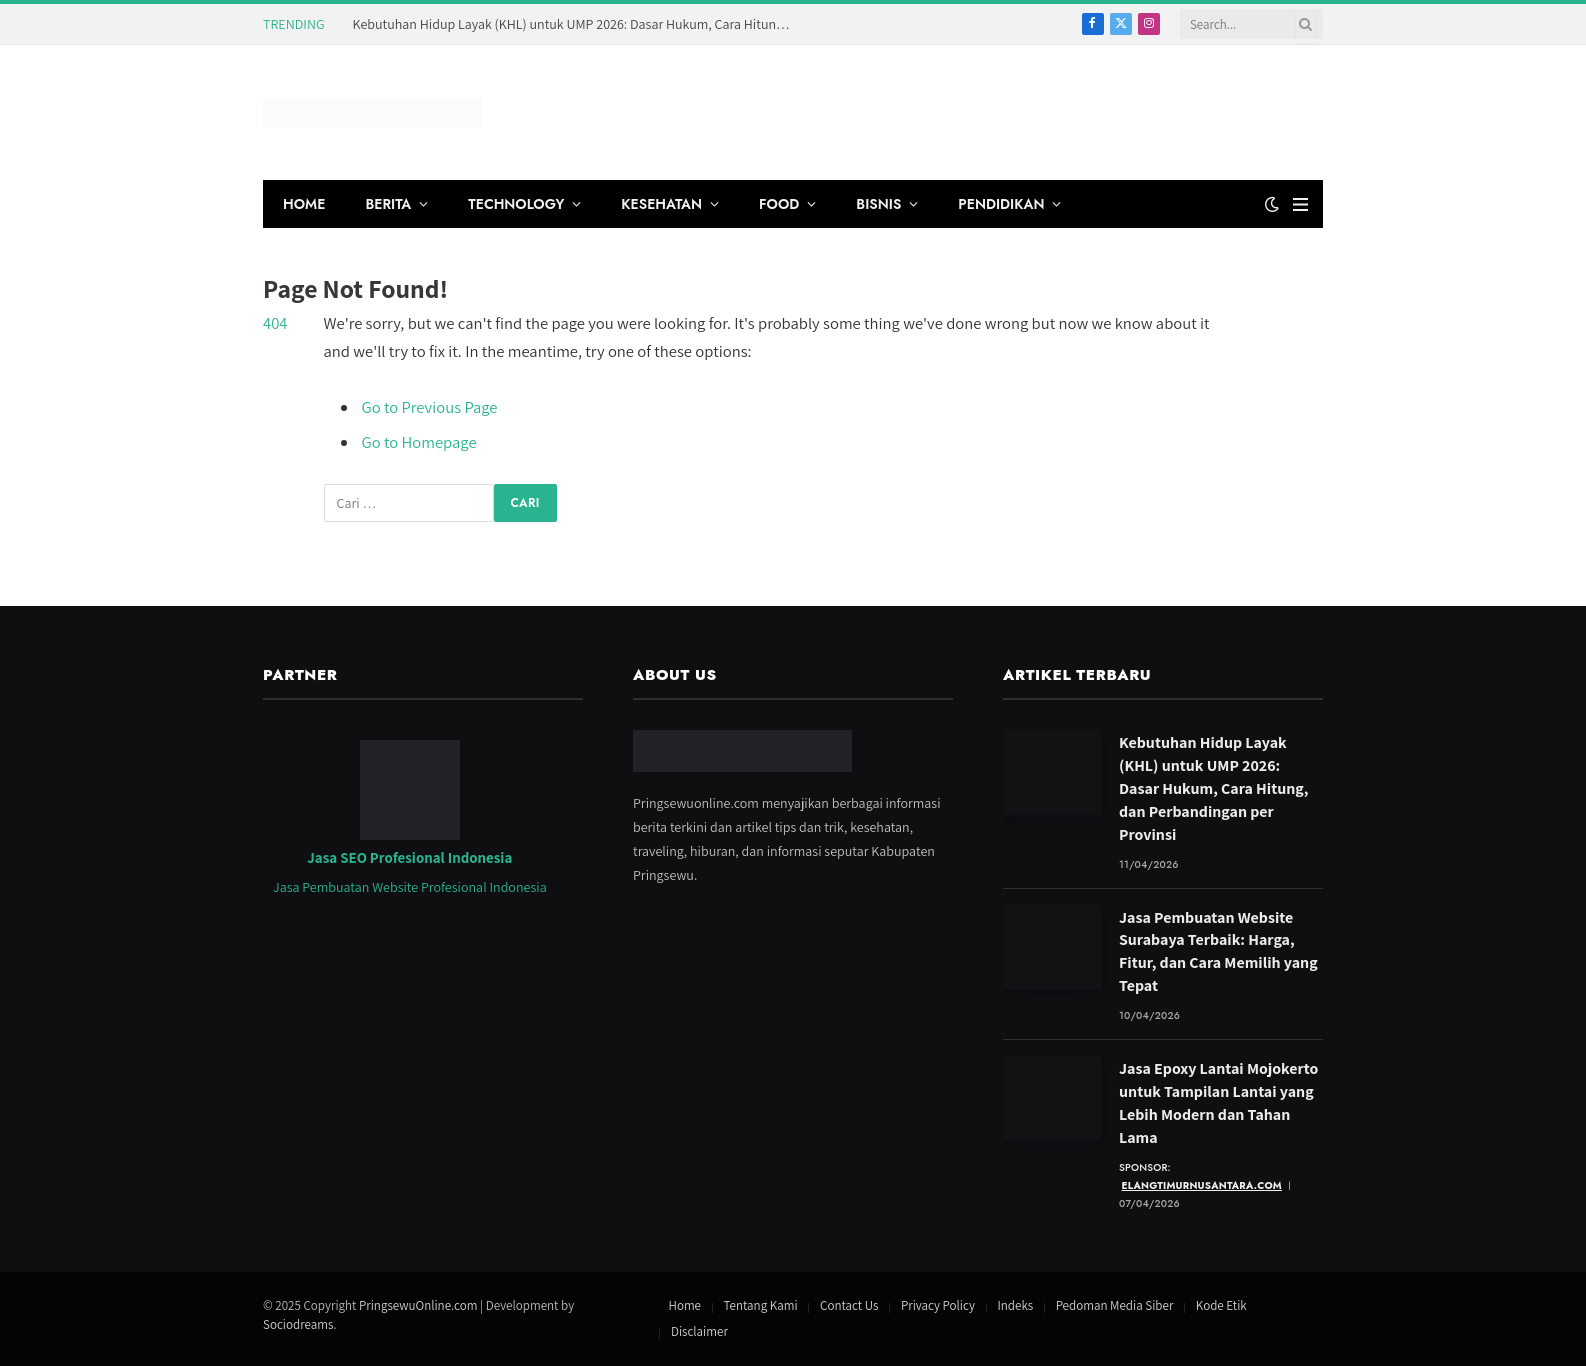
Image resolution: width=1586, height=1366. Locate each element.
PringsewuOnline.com (418, 1305)
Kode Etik (1221, 1305)
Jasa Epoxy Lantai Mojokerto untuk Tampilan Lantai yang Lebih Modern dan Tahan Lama (1218, 1103)
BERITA (388, 204)
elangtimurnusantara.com (1202, 1185)
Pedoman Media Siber (1115, 1305)
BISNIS (878, 204)
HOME (304, 204)
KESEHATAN (661, 204)
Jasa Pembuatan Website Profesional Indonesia (410, 887)
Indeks (1015, 1305)
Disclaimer (699, 1331)
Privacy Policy (938, 1305)
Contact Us (849, 1305)
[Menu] (1300, 204)
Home (684, 1305)
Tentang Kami (761, 1305)
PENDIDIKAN (1001, 204)
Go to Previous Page (430, 407)
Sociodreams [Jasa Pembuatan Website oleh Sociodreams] (298, 1324)
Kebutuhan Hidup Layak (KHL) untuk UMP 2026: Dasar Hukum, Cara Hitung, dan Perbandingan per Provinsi (578, 24)
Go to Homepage (419, 442)
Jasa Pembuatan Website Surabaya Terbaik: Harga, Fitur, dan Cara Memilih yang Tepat (1218, 952)
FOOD (779, 204)
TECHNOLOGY (516, 204)
